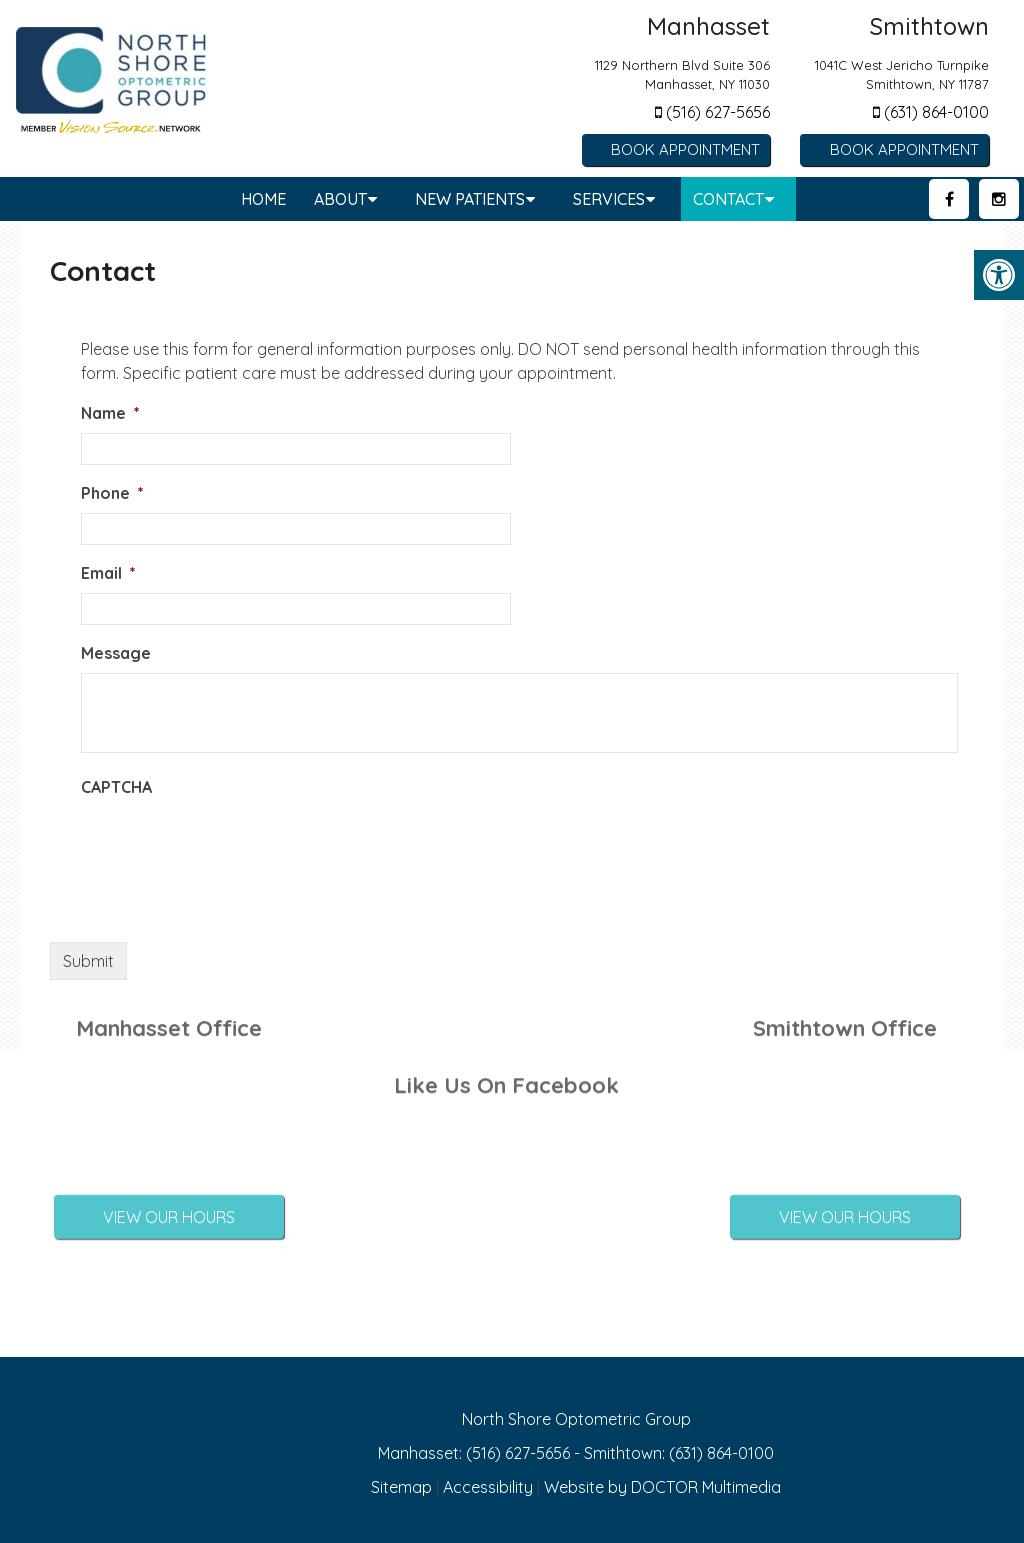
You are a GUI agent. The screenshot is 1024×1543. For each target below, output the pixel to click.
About (340, 199)
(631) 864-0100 (931, 112)
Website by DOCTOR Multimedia (662, 1487)
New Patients (470, 199)
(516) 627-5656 (712, 112)
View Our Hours (169, 1175)
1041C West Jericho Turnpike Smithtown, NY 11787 (902, 75)
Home (263, 199)
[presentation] (233, 846)
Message (116, 653)
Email (108, 573)
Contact (728, 199)
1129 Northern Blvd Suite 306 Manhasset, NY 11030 (682, 75)
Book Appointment (685, 149)
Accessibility (488, 1487)
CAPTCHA (116, 787)
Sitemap (401, 1487)
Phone (112, 493)
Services (609, 199)
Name (110, 413)
